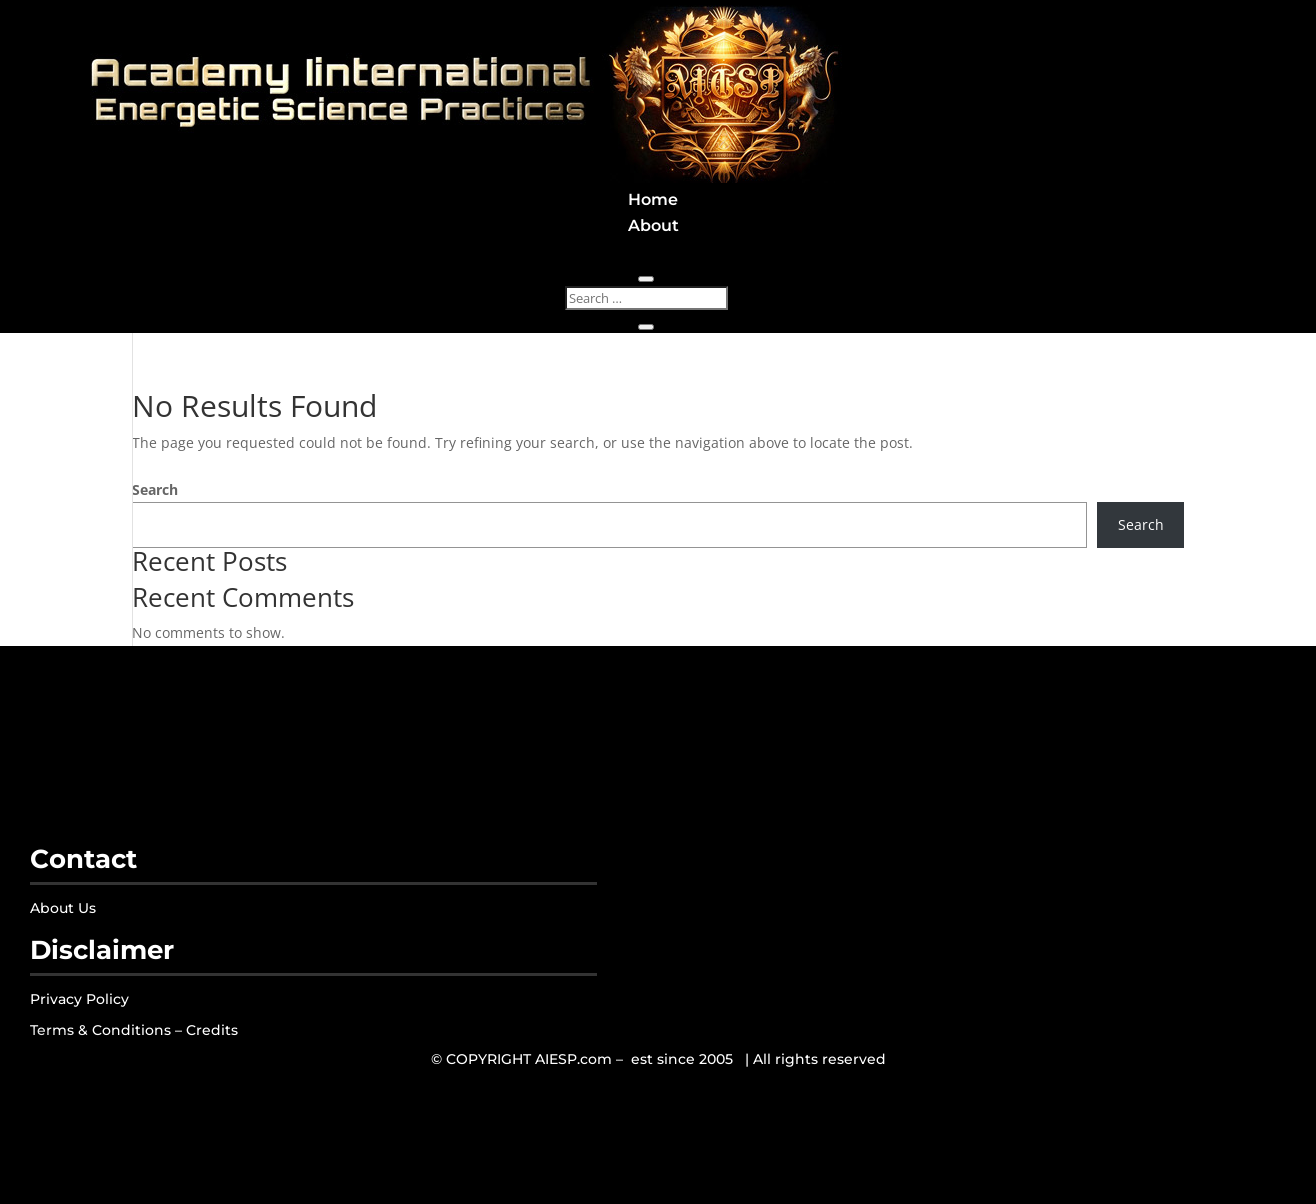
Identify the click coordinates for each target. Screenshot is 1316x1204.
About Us (63, 908)
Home (653, 199)
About (653, 225)
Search (155, 489)
